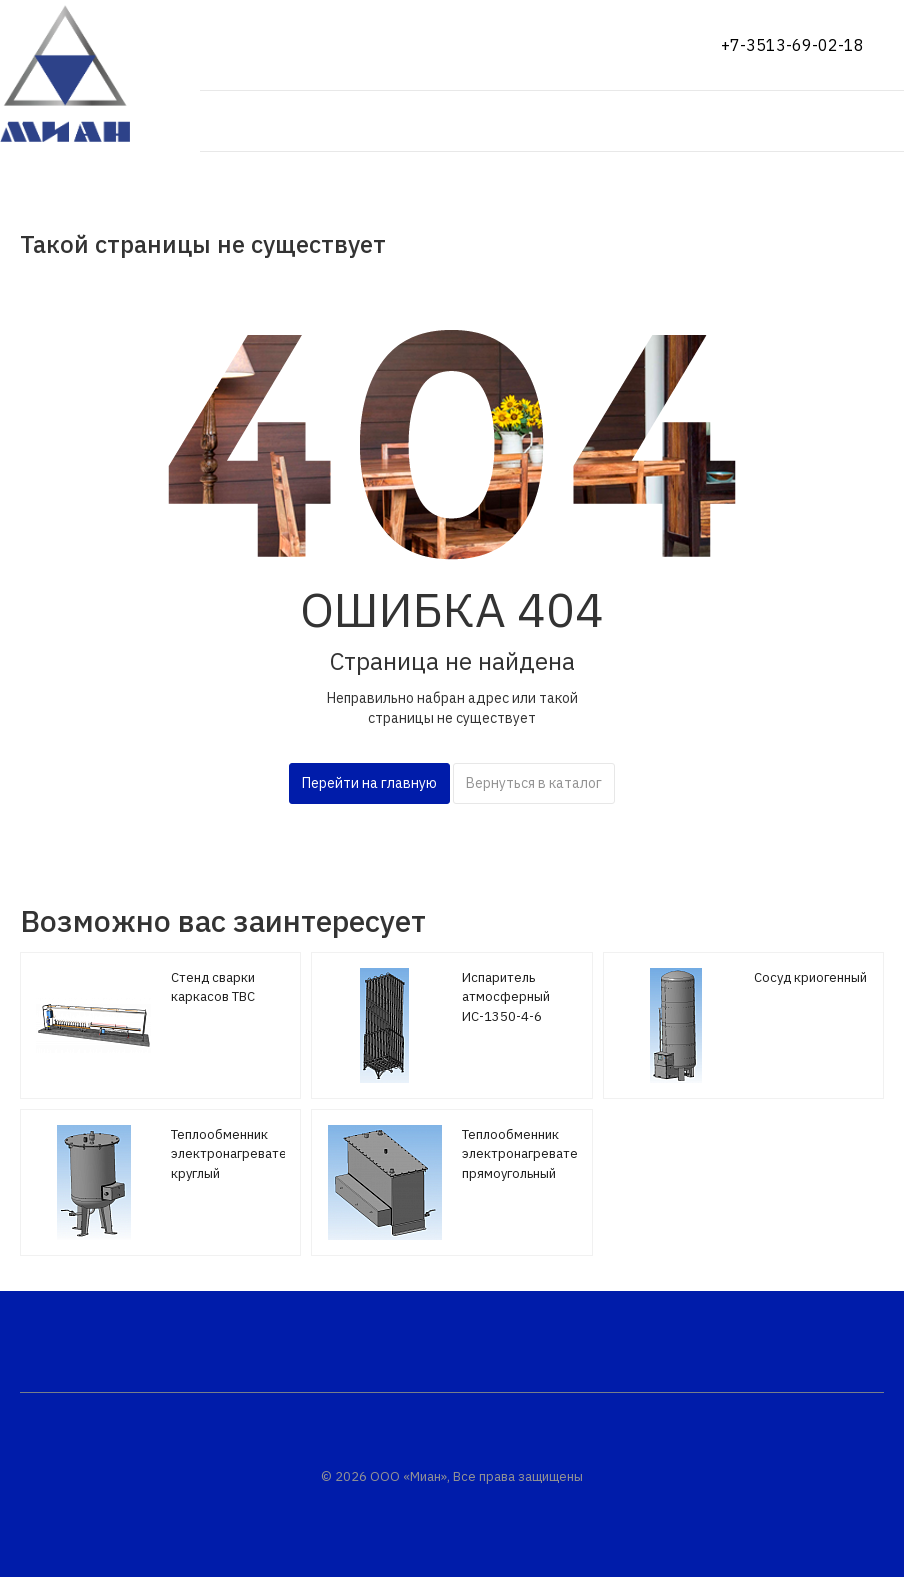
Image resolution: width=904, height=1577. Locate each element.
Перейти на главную (369, 783)
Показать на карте (272, 45)
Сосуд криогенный (810, 977)
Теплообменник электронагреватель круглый (235, 1154)
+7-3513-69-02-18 (792, 45)
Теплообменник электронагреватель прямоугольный (526, 1154)
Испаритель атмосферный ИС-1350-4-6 (506, 997)
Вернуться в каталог (534, 783)
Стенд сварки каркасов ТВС (213, 987)
